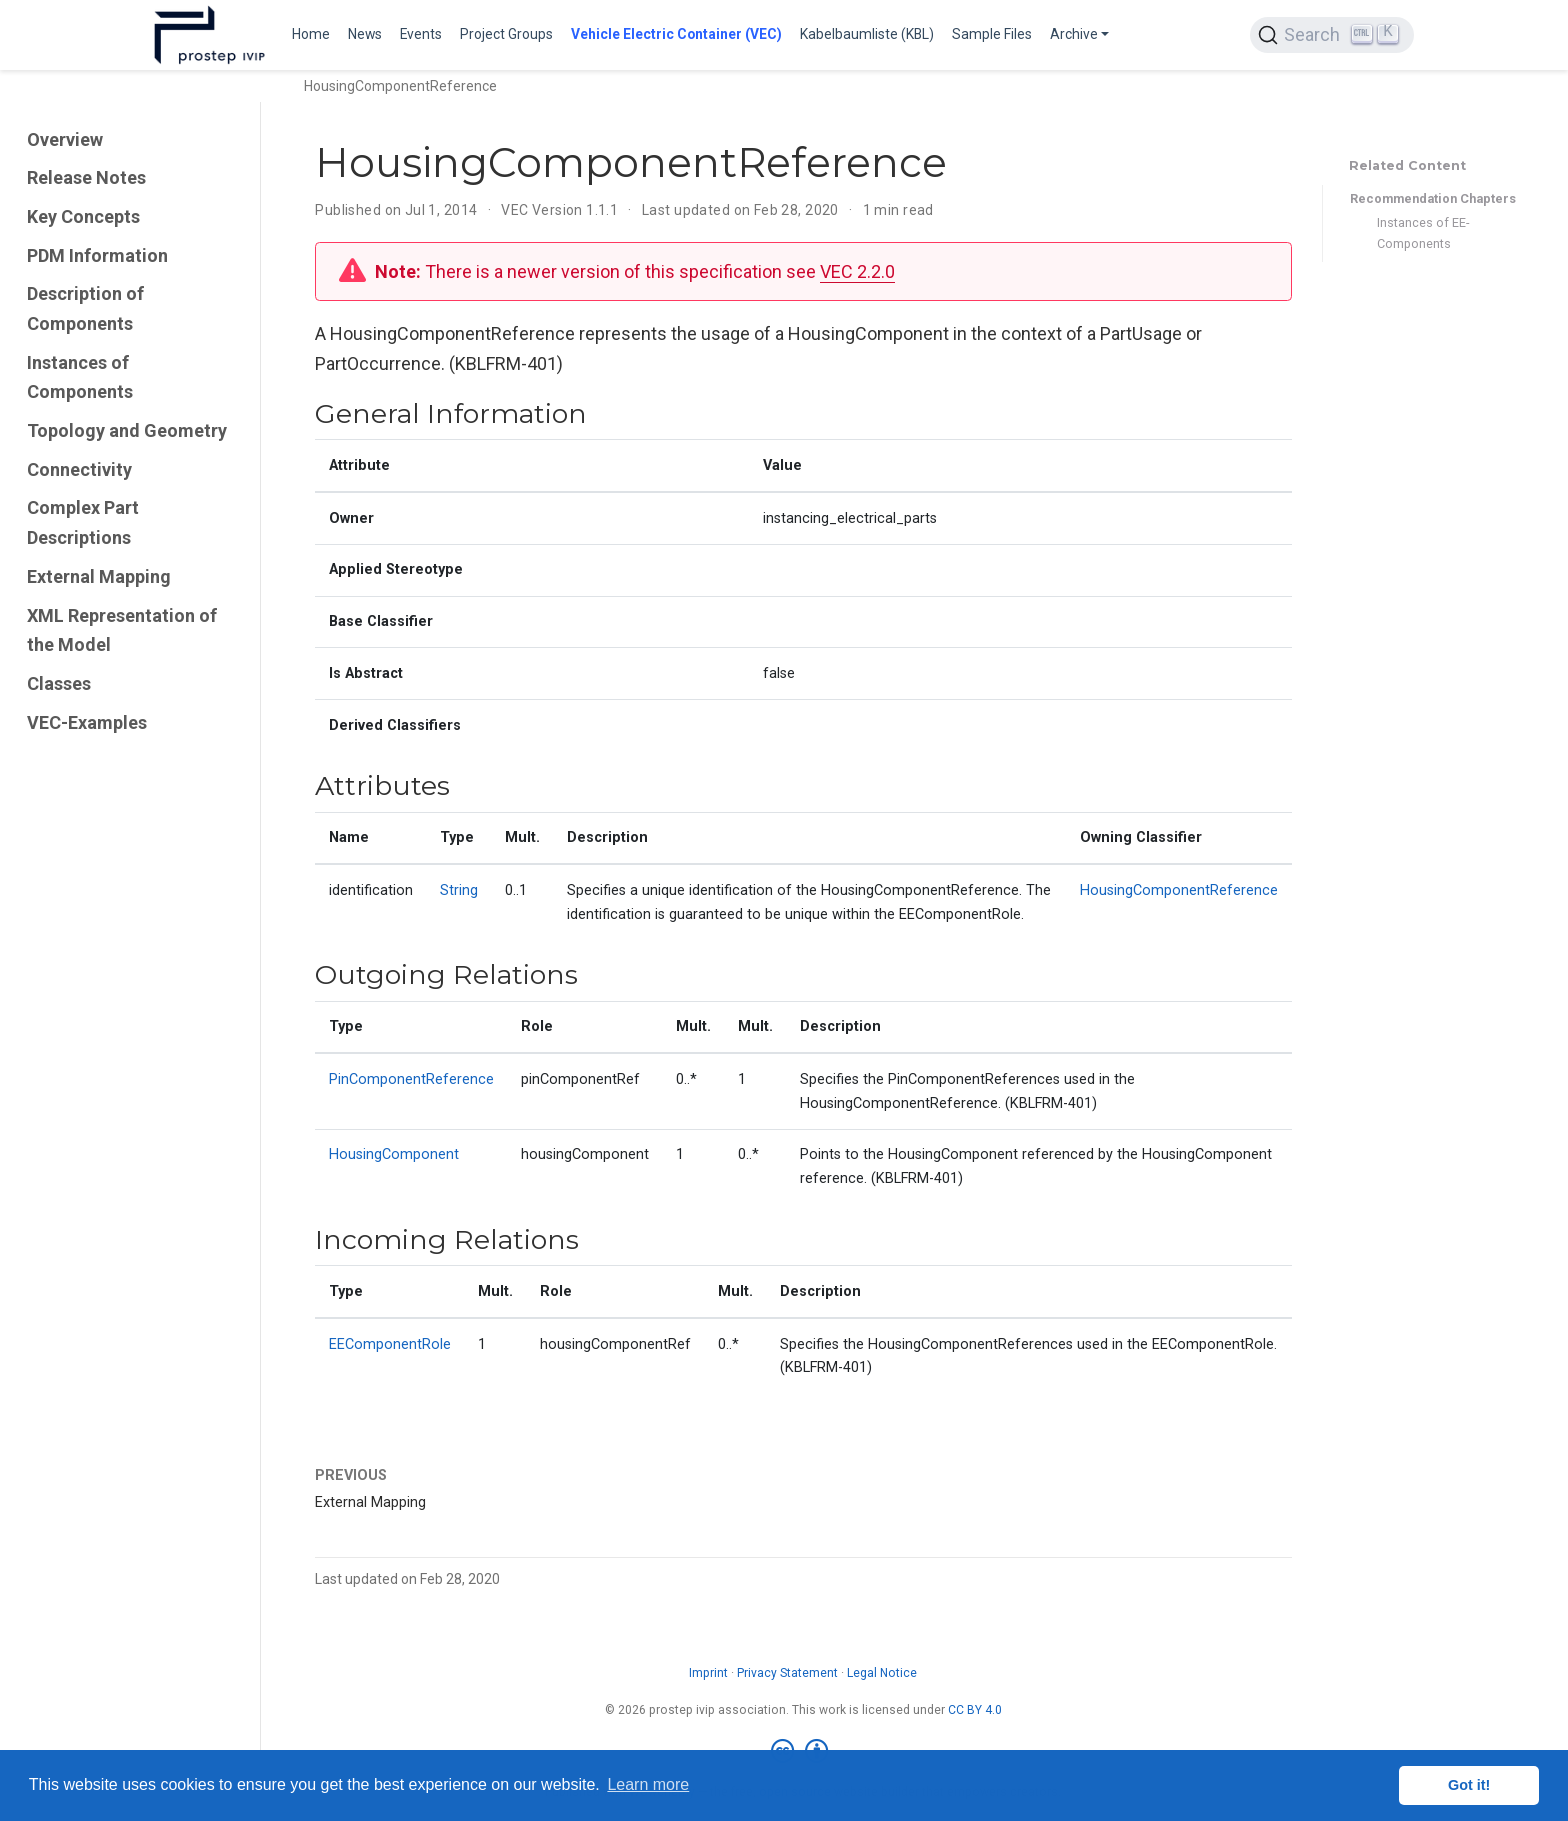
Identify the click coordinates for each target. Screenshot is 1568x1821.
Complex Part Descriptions (83, 522)
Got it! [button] (1469, 1785)
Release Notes (86, 177)
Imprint (708, 1673)
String (459, 890)
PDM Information (97, 255)
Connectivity (79, 469)
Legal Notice (882, 1673)
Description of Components (85, 308)
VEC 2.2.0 (857, 271)
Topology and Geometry (127, 430)
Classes (59, 683)
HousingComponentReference (1179, 890)
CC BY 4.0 (975, 1710)
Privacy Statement (787, 1673)
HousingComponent (394, 1154)
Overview (65, 139)
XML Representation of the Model (122, 630)
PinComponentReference (411, 1079)
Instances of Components (80, 377)
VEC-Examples (87, 722)
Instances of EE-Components (1423, 233)
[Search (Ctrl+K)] (1332, 35)
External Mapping (99, 576)
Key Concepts (83, 216)
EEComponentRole (390, 1344)
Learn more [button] (648, 1784)
